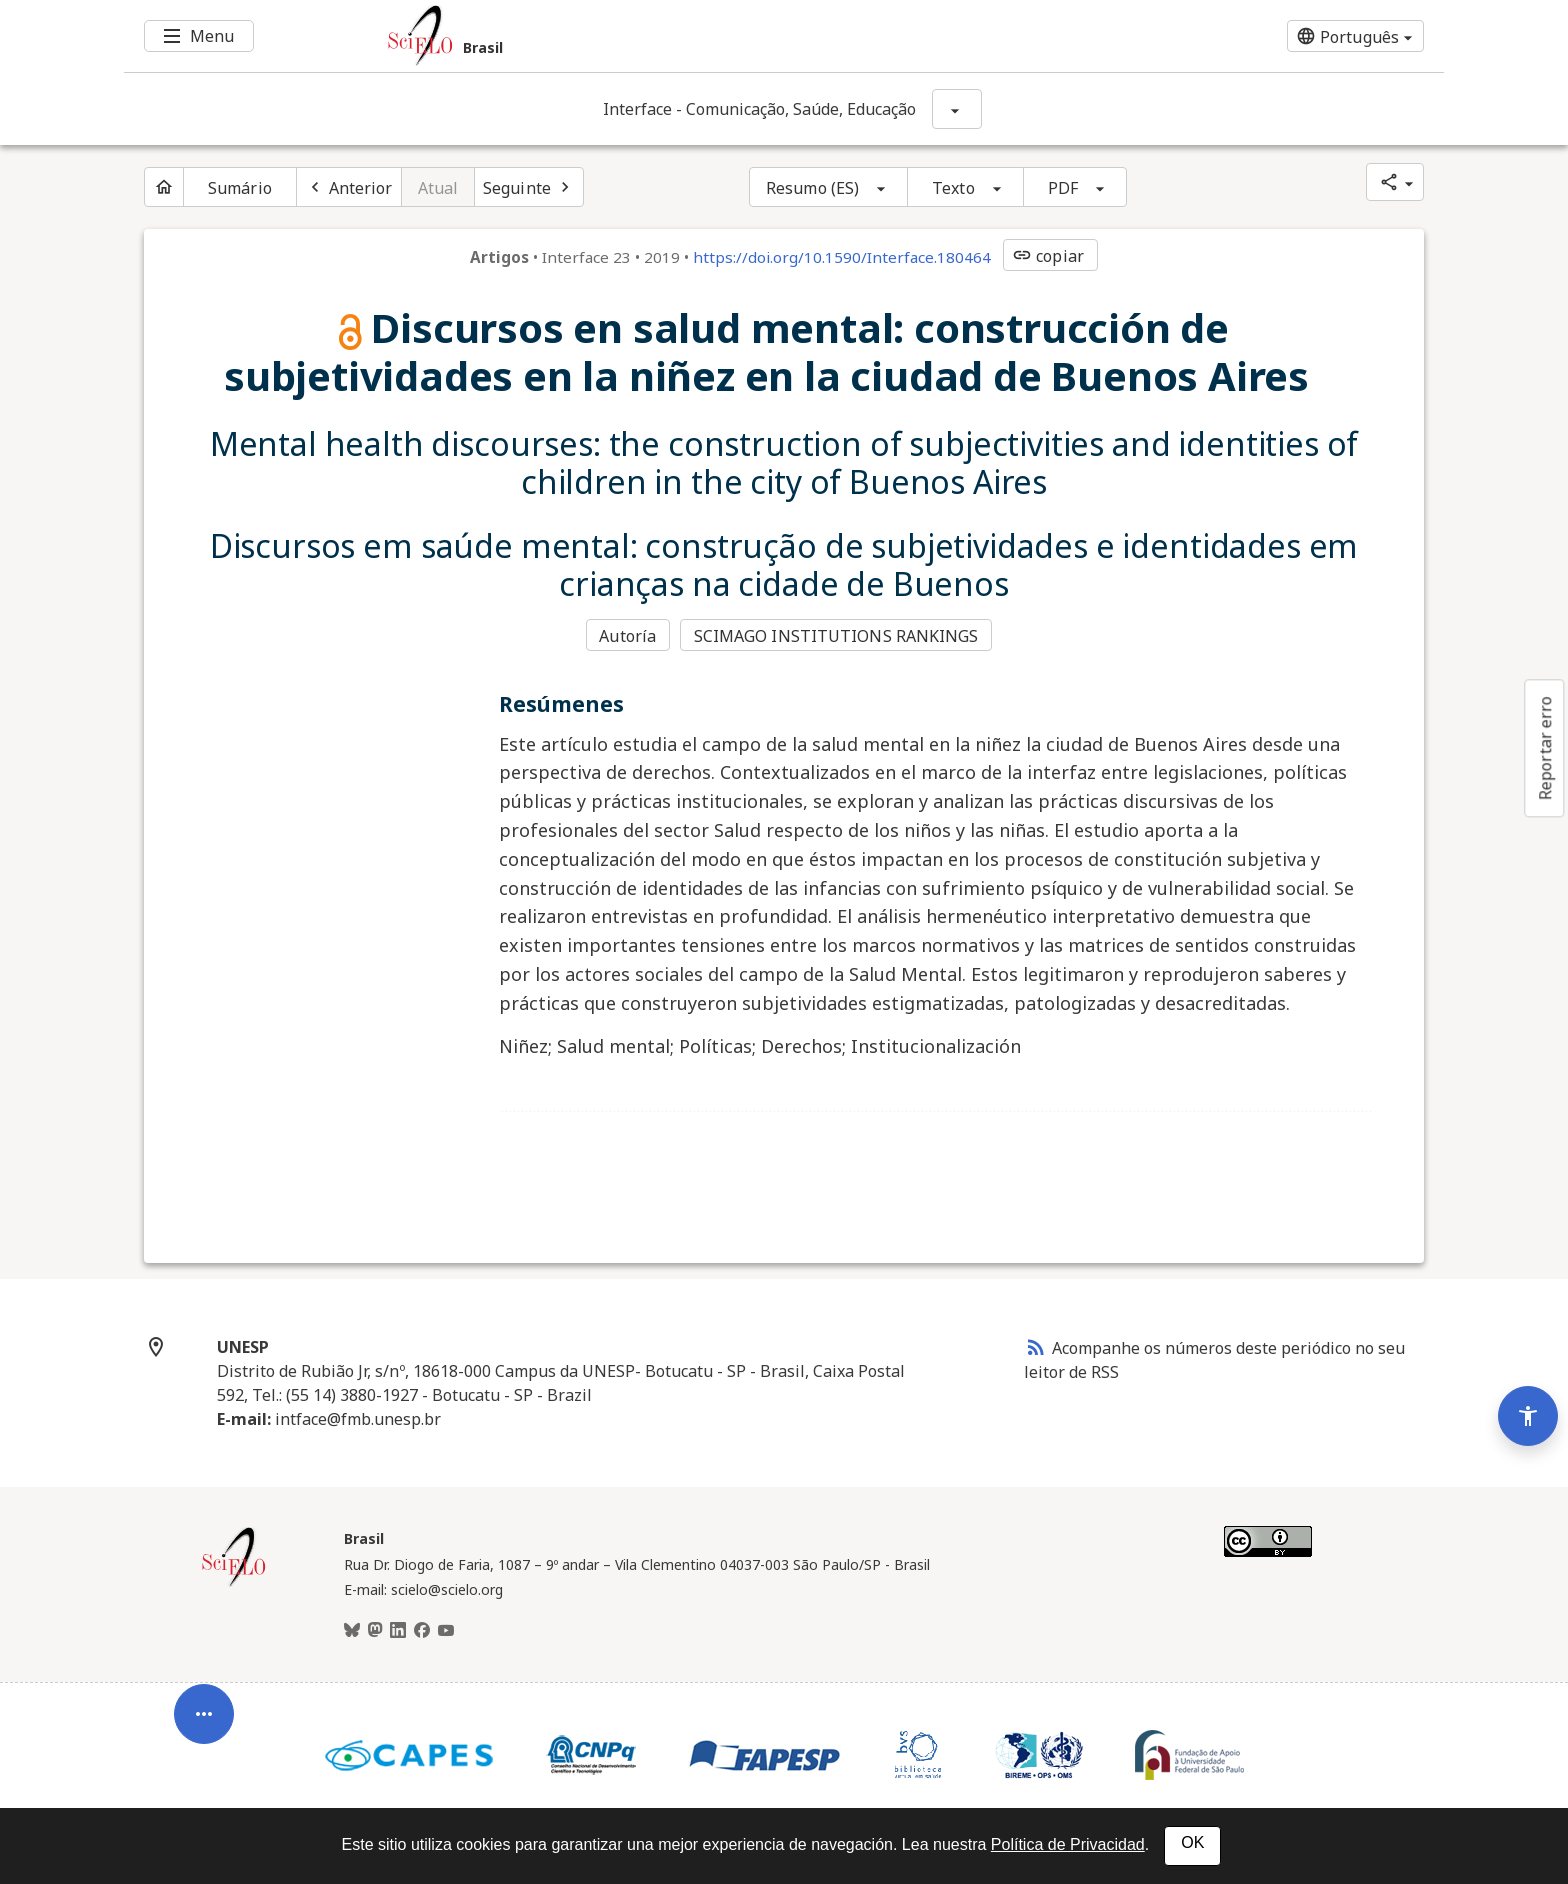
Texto (953, 188)
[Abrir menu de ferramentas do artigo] (204, 1724)
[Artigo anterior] (349, 187)
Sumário (240, 188)
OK (1192, 1842)
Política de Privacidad (1068, 1844)
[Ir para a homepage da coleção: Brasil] (674, 36)
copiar (1048, 256)
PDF (1063, 188)
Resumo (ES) (812, 188)
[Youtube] (446, 1631)
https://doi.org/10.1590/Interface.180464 (842, 257)
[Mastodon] (375, 1631)
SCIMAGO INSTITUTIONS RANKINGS (836, 636)
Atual (438, 188)
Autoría (627, 636)
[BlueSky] (352, 1631)
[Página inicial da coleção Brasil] (234, 1584)
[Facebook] (422, 1631)
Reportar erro (1545, 748)
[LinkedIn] (398, 1631)
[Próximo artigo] (529, 187)
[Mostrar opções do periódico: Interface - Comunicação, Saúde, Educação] (957, 109)
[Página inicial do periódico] (164, 187)
